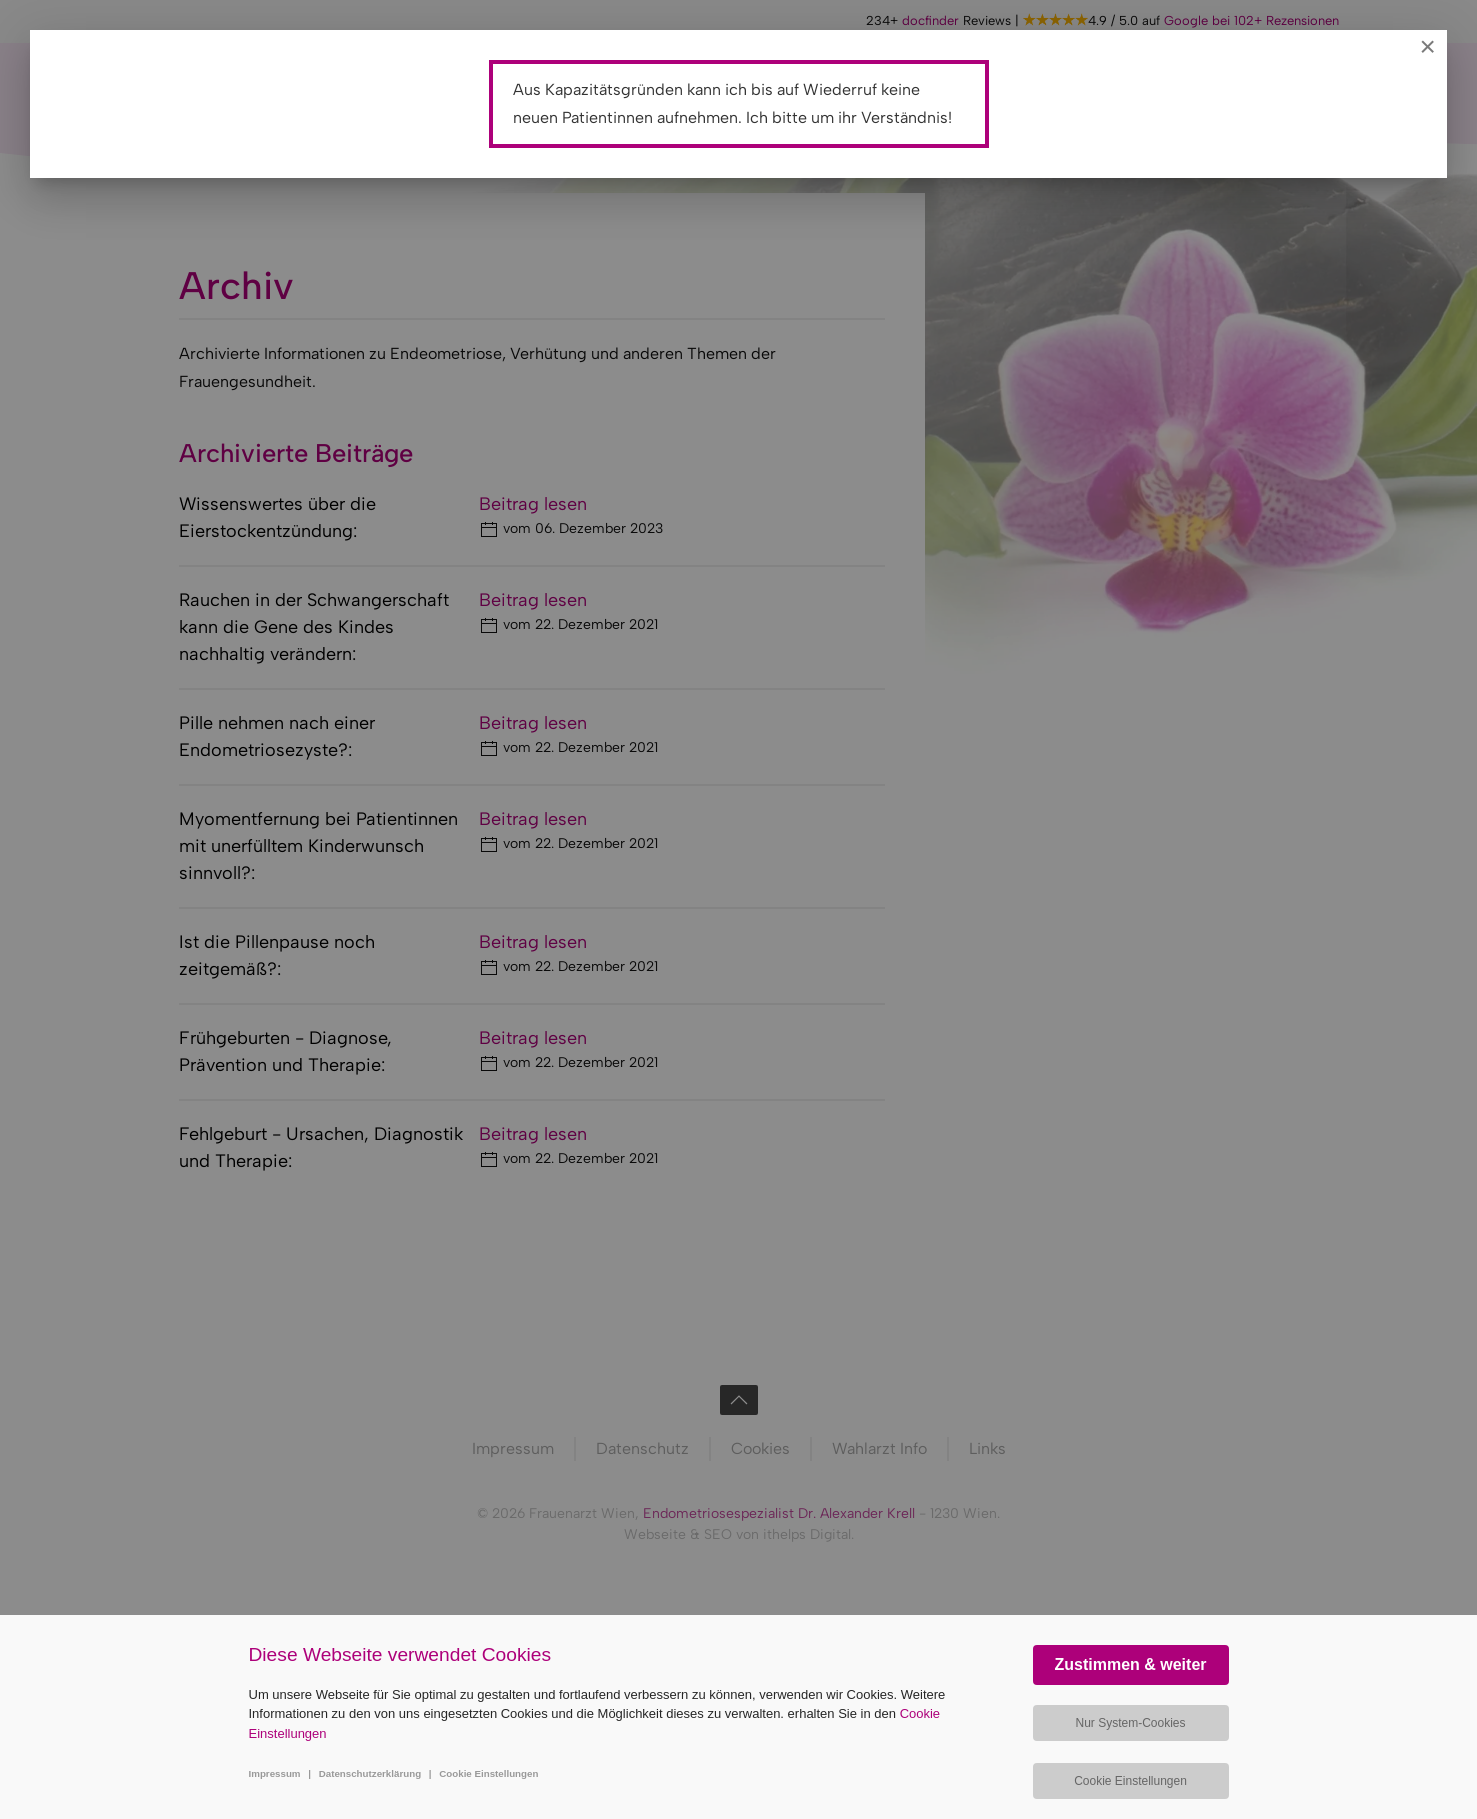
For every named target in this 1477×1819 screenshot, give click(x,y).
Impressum (275, 1773)
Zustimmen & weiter (1130, 1664)
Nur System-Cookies (1130, 1723)
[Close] (1427, 47)
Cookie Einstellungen (488, 1773)
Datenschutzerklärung (370, 1773)
